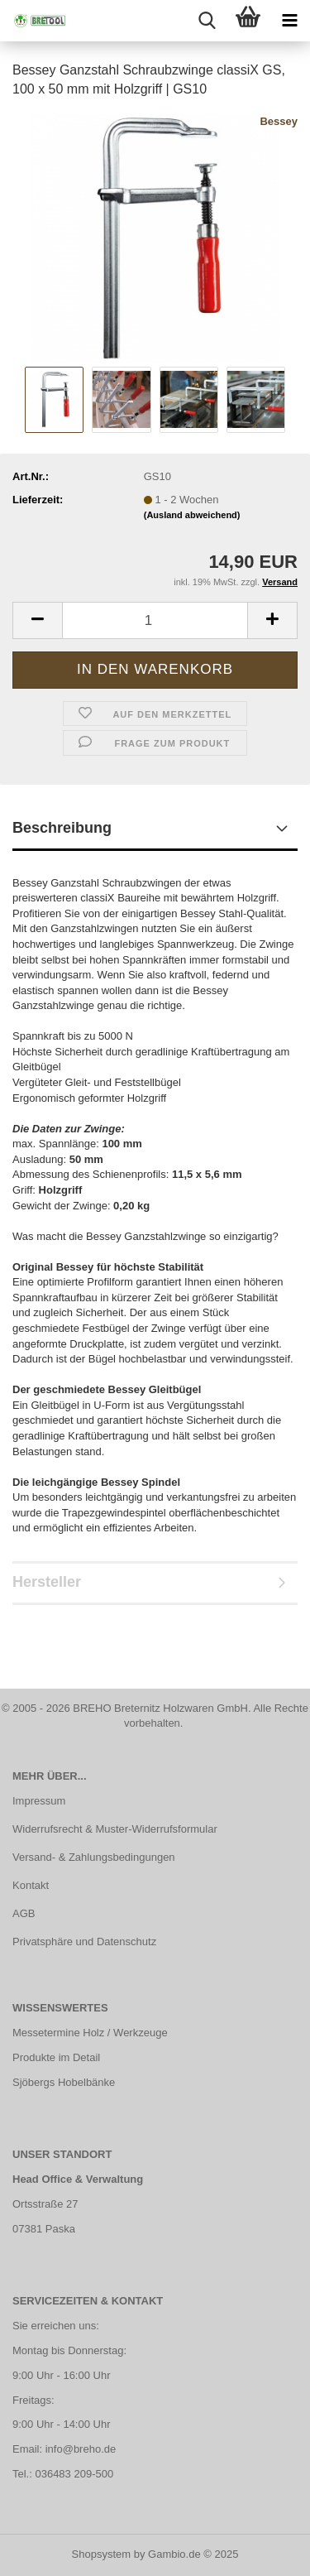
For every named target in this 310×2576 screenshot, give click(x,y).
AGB (23, 1913)
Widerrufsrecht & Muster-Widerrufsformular (114, 1829)
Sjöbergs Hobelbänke (63, 2082)
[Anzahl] (155, 620)
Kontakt (30, 1885)
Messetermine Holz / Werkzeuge (90, 2032)
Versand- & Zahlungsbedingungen (93, 1857)
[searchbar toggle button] (206, 20)
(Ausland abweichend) (192, 515)
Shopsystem (101, 2554)
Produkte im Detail (56, 2057)
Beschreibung (62, 827)
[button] (37, 620)
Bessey (279, 121)
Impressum (38, 1801)
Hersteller (46, 1582)
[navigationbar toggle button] (289, 20)
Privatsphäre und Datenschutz (84, 1941)
